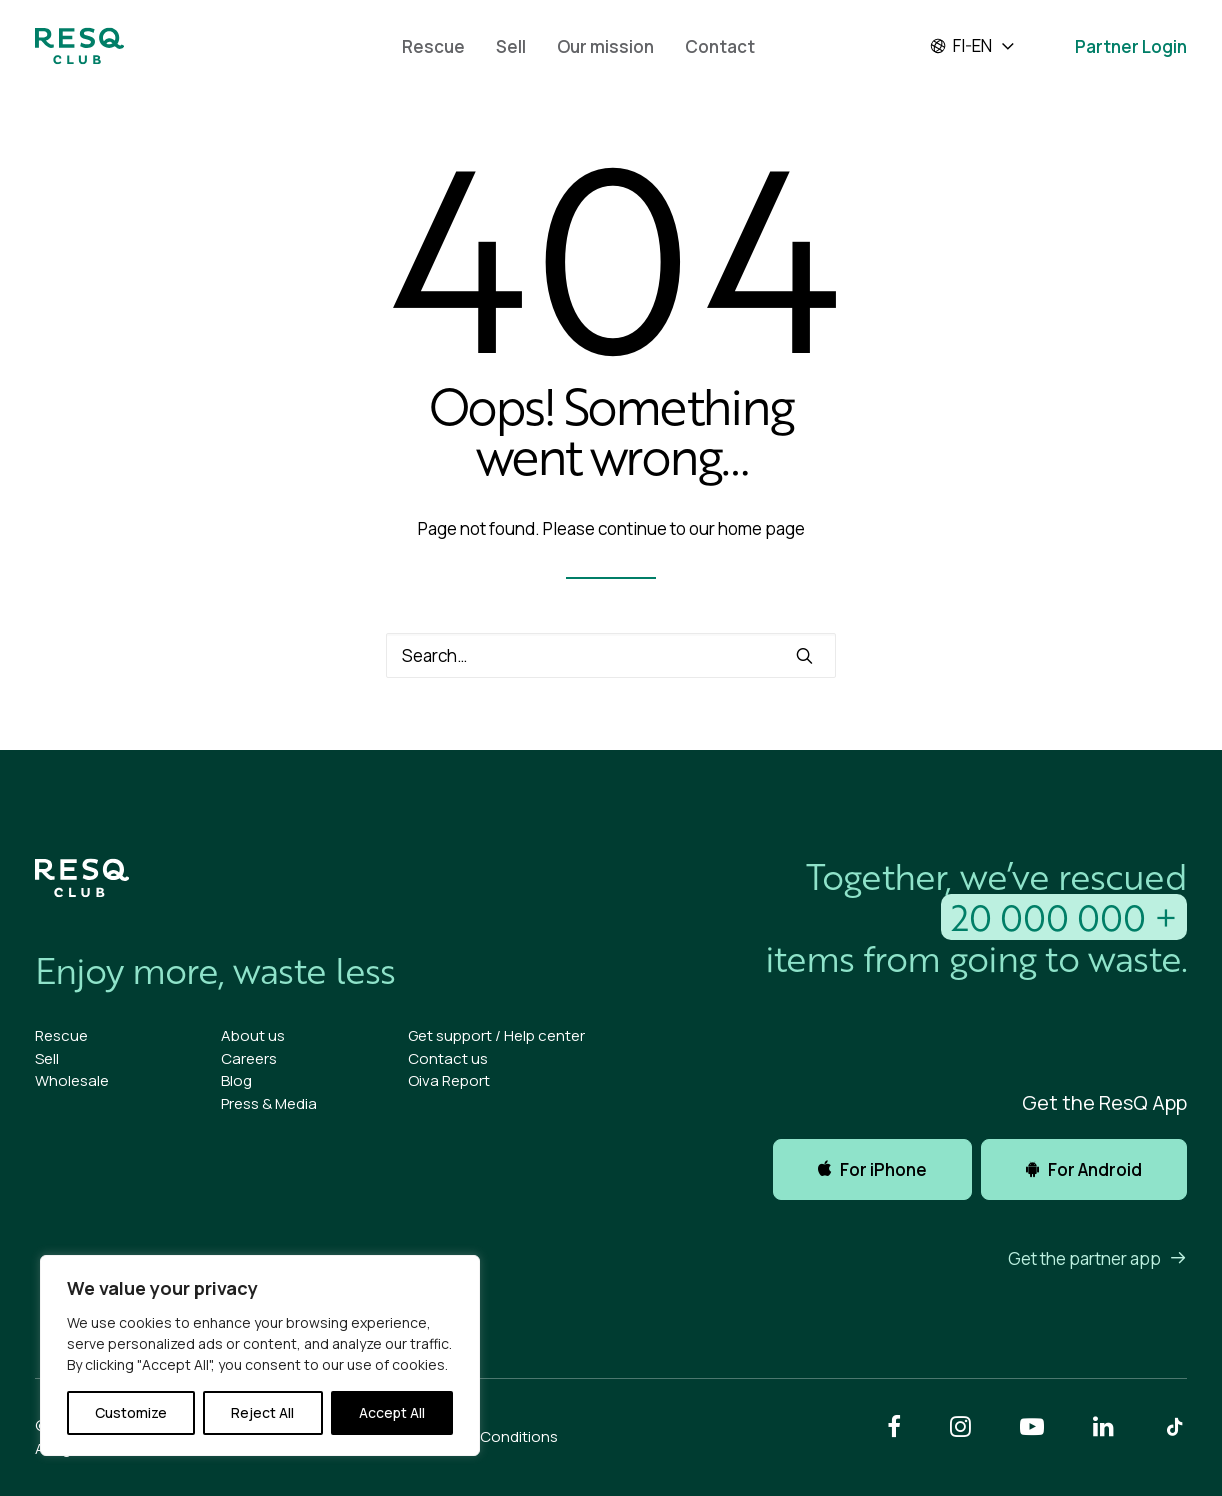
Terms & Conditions (488, 1436)
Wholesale (72, 1080)
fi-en (960, 46)
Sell (511, 46)
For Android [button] (1084, 1169)
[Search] (611, 655)
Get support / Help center (496, 1035)
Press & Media (269, 1103)
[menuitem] (433, 46)
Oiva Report (449, 1080)
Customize (131, 1412)
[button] (804, 655)
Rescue (433, 46)
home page (761, 528)
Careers (249, 1058)
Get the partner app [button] (1097, 1258)
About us (253, 1035)
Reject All (262, 1412)
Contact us (448, 1058)
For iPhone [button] (872, 1169)
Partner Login (1131, 46)
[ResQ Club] (79, 46)
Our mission (605, 46)
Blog (236, 1080)
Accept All (392, 1412)
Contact (720, 46)
